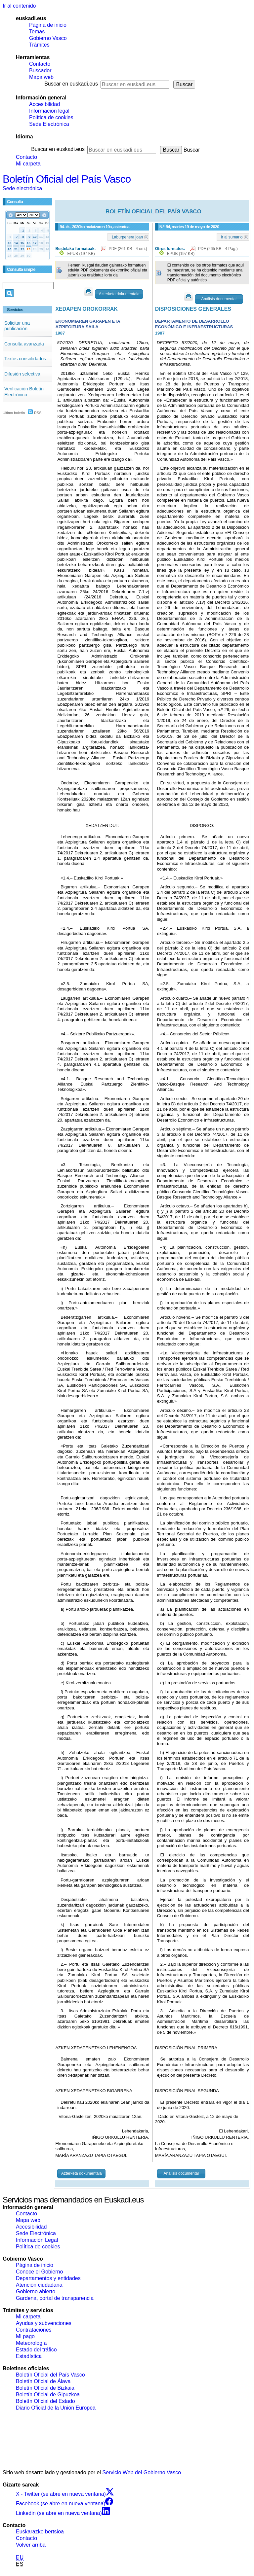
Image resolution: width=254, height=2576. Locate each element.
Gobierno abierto (35, 2291)
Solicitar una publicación (17, 326)
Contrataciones (34, 2330)
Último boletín (14, 413)
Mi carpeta (28, 163)
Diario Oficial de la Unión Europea (56, 2408)
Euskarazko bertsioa (40, 2531)
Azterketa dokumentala (119, 294)
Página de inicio (47, 25)
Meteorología (31, 2343)
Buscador (40, 70)
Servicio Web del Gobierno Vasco (142, 2472)
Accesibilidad (44, 104)
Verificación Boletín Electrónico (24, 391)
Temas (37, 31)
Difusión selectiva (22, 373)
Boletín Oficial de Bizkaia (45, 2388)
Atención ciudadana (39, 2285)
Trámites (39, 45)
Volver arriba (31, 2545)
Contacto (39, 64)
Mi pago (25, 2336)
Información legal (49, 111)
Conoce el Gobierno (39, 2271)
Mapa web (41, 77)
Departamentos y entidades (48, 2278)
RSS (35, 413)
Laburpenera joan (127, 236)
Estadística (29, 2356)
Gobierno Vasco (48, 38)
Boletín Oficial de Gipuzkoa (48, 2394)
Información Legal (37, 2240)
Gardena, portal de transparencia (55, 2298)
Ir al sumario (232, 236)
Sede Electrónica (49, 124)
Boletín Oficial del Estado (45, 2401)
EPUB (81, 253)
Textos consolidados (25, 358)
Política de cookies (51, 117)
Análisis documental (218, 299)
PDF (128, 248)
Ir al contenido (19, 6)
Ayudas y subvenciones (43, 2323)
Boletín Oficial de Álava (43, 2381)
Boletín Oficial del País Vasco (67, 179)
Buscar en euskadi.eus (71, 84)
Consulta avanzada (24, 343)
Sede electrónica (22, 188)
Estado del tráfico (36, 2349)
